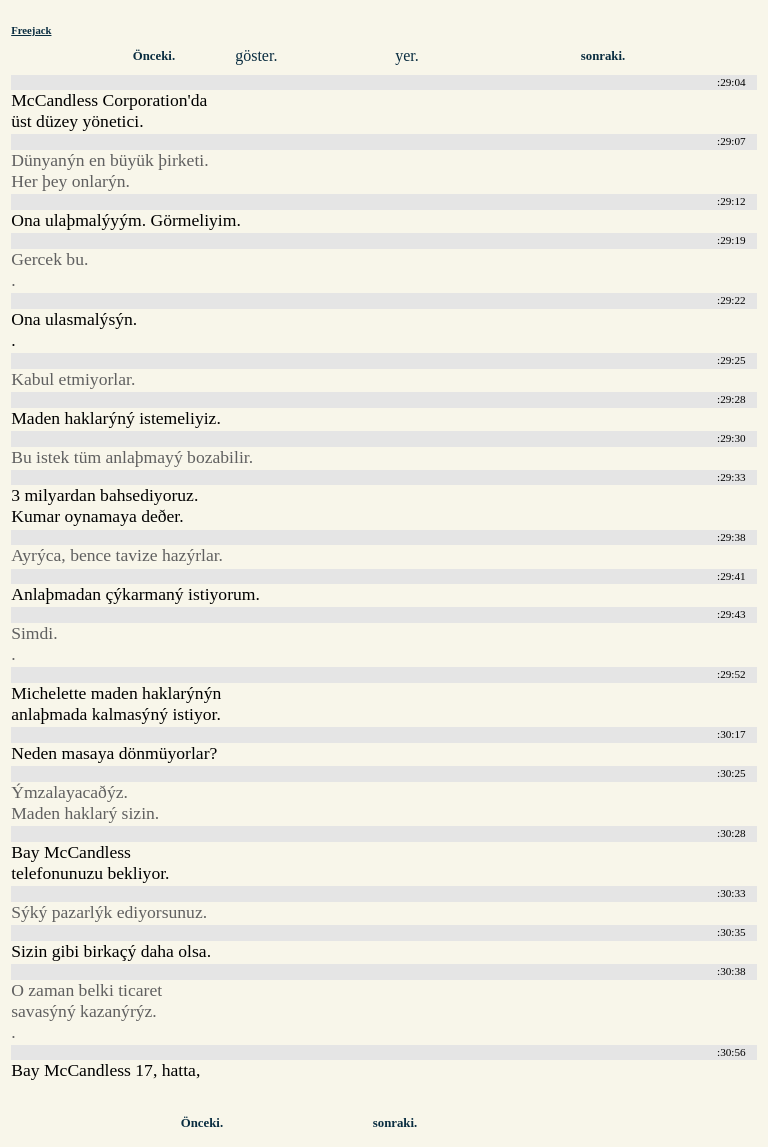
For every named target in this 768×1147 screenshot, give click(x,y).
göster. (256, 55)
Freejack (31, 30)
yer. (407, 55)
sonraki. (603, 56)
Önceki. (154, 56)
